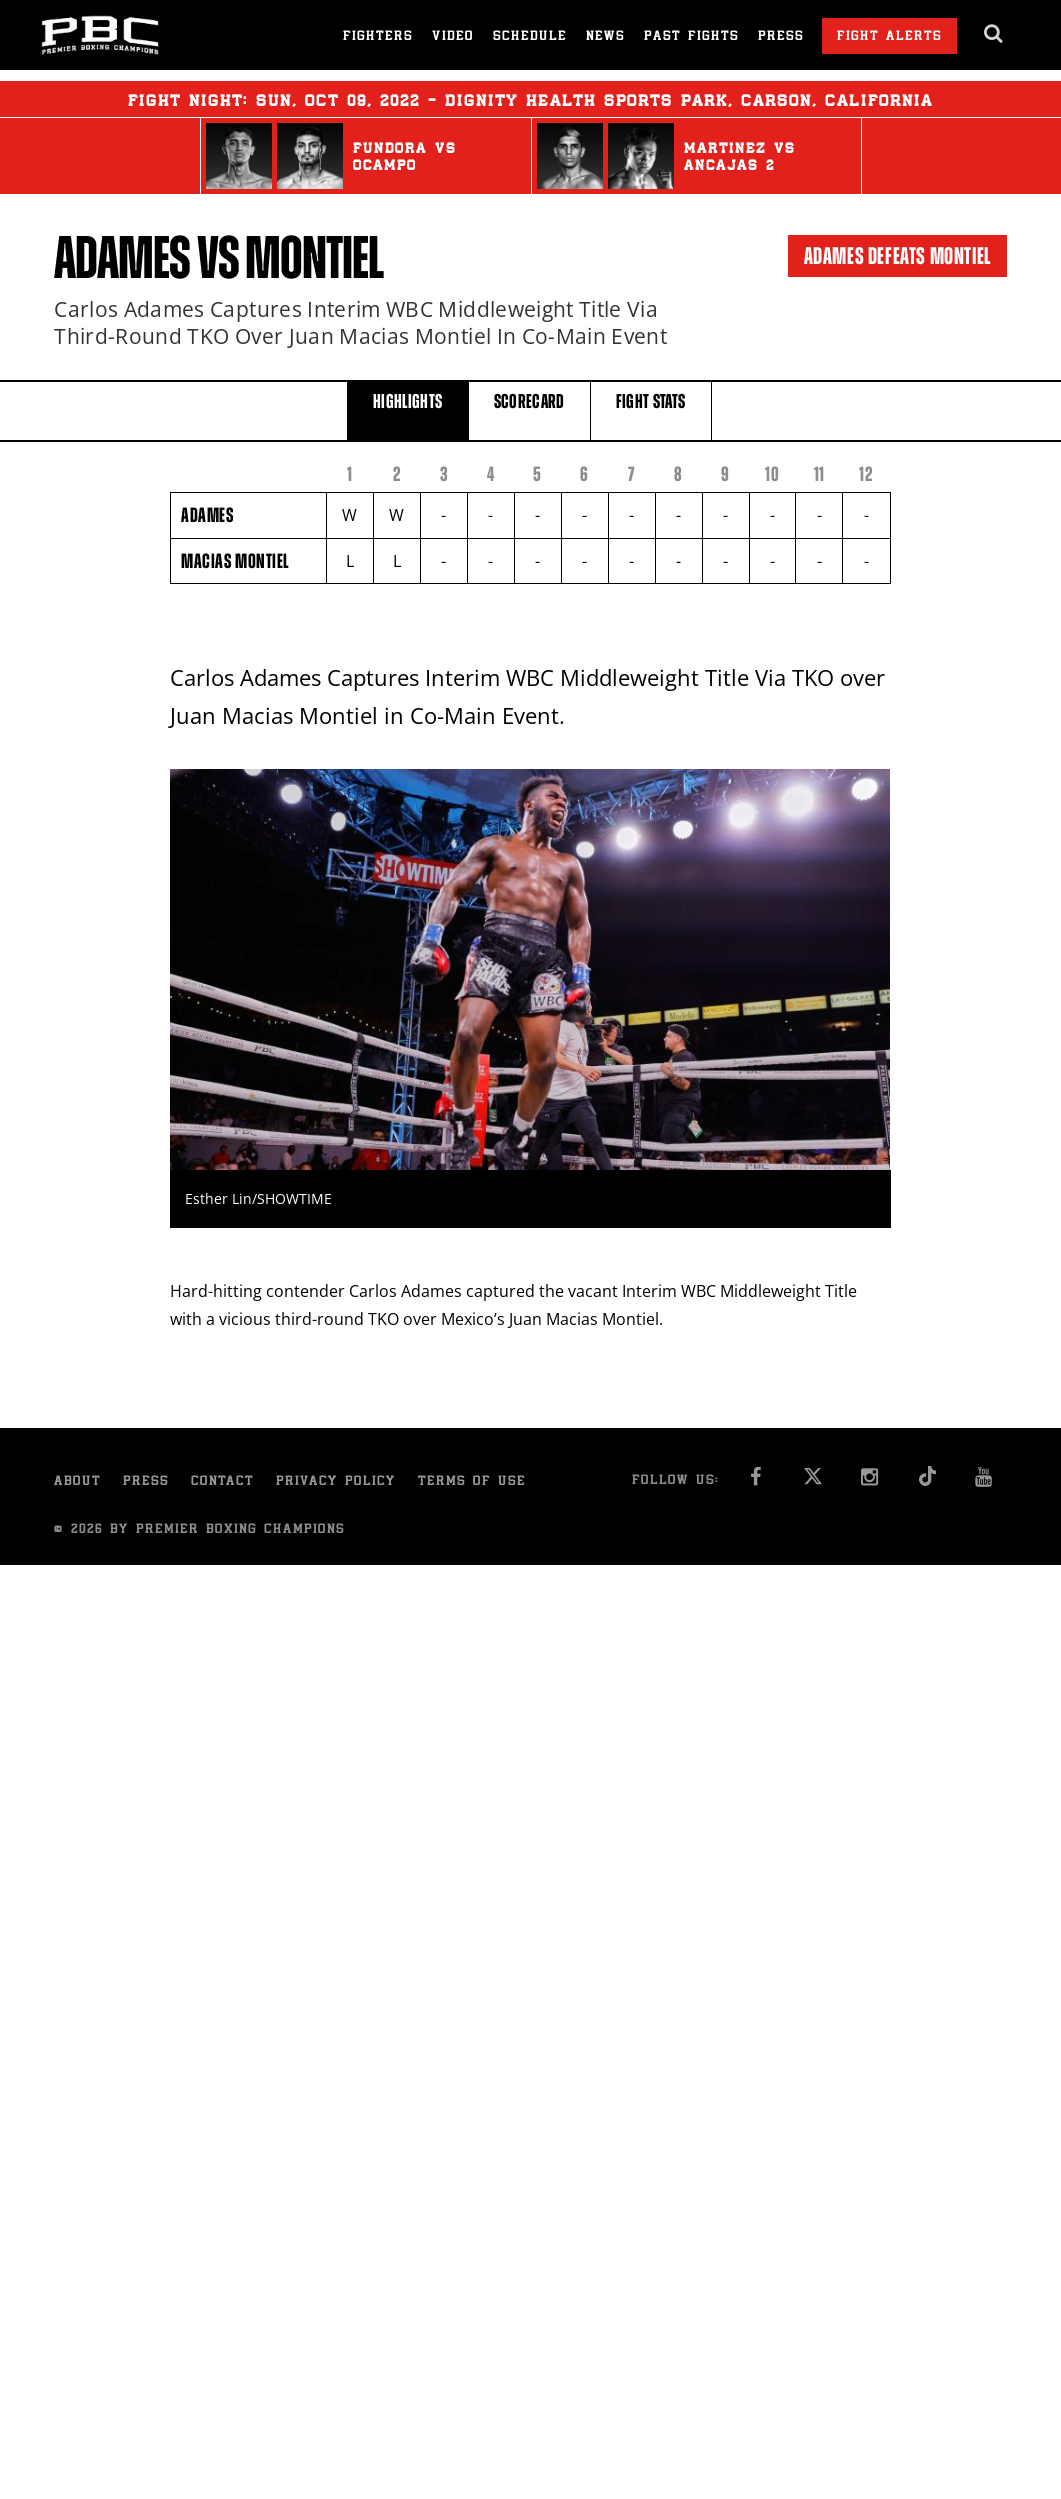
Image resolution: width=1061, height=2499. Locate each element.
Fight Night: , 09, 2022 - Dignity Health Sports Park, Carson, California (530, 99)
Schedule (530, 37)
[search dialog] (994, 34)
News (605, 37)
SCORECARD (529, 409)
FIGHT (651, 409)
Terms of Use (472, 1482)
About (77, 1482)
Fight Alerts (889, 37)
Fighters (378, 37)
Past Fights (691, 37)
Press (781, 37)
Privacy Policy (336, 1482)
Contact (222, 1482)
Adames (122, 258)
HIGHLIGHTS (408, 409)
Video (453, 37)
